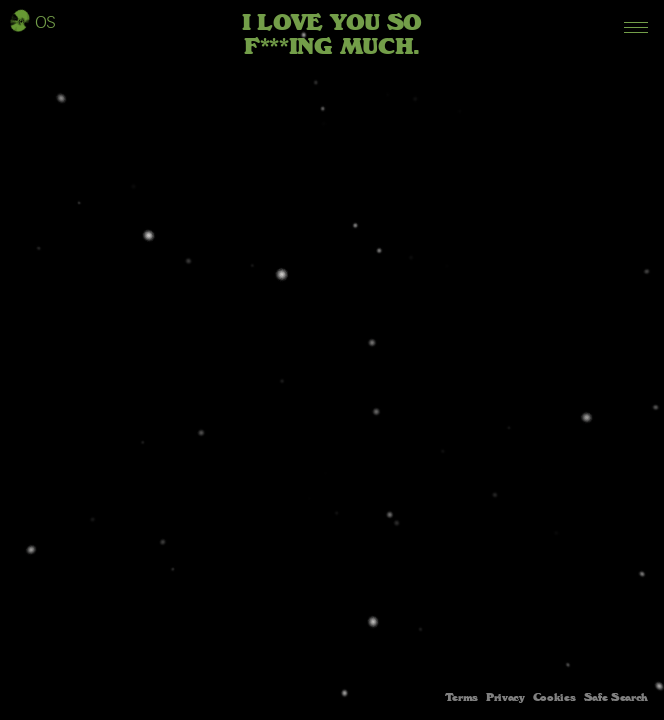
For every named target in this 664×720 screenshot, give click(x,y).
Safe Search (616, 698)
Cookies (554, 698)
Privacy (505, 698)
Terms (461, 698)
